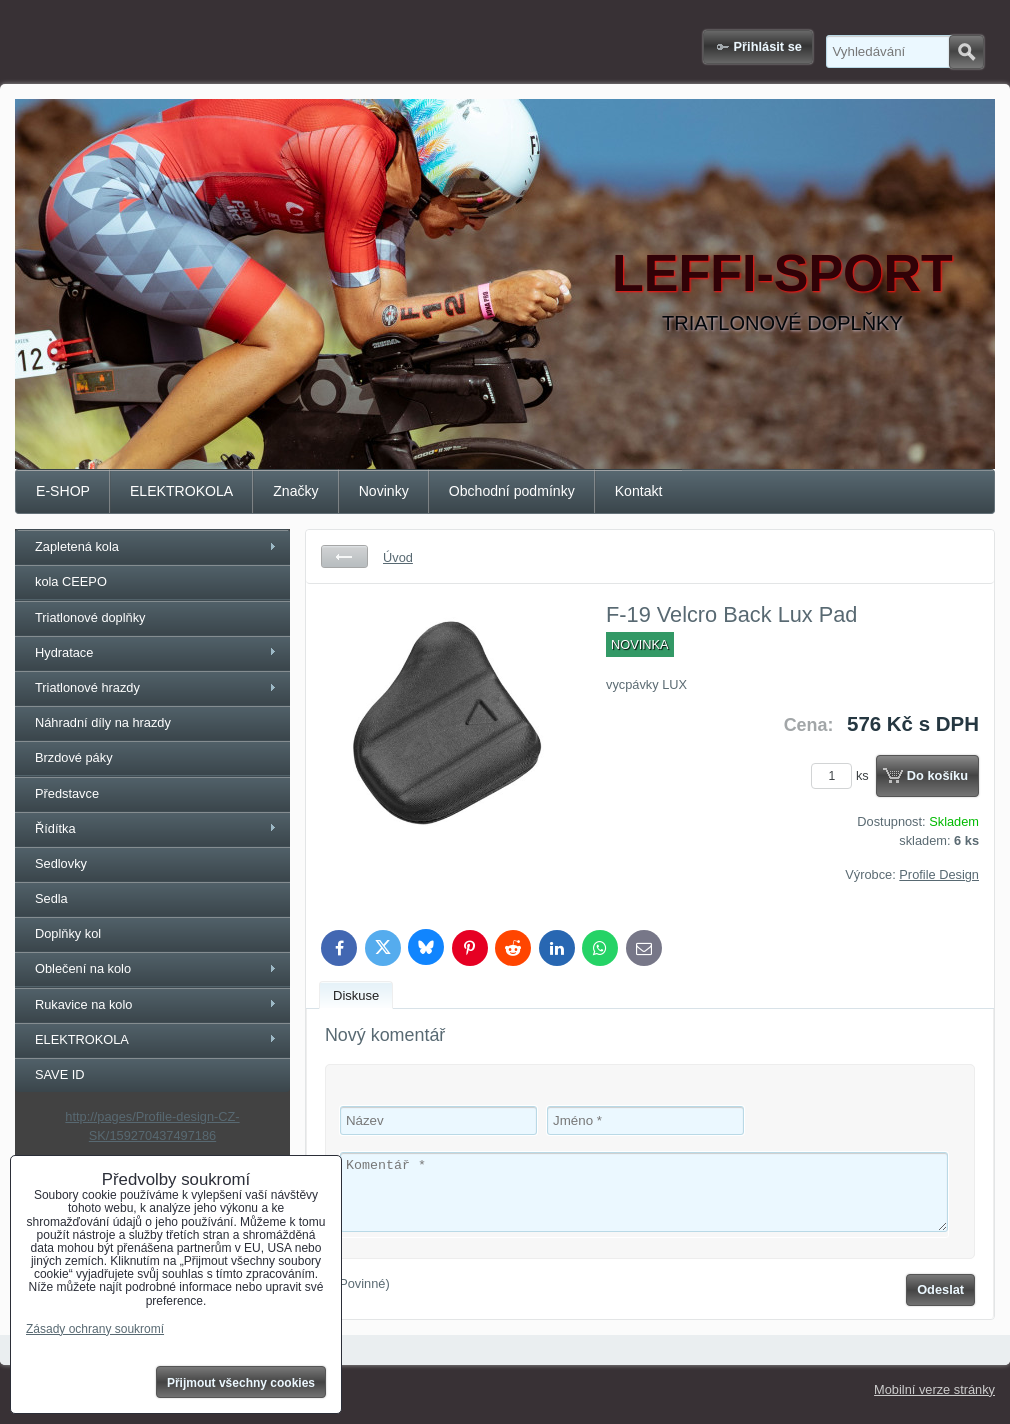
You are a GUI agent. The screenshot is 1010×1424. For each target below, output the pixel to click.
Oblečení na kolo (83, 968)
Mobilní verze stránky (934, 1389)
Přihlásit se (768, 46)
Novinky (384, 491)
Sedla (51, 898)
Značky (295, 491)
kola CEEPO (71, 581)
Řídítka (55, 828)
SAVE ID (60, 1074)
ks (843, 775)
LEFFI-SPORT (782, 273)
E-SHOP (63, 491)
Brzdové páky (74, 757)
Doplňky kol (68, 933)
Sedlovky (61, 863)
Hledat (966, 52)
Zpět (344, 556)
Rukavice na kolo (83, 1004)
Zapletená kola (77, 546)
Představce (67, 793)
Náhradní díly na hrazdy (103, 722)
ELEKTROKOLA (181, 491)
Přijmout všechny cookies (241, 1383)
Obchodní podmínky (512, 491)
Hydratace (64, 652)
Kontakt (639, 491)
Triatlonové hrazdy (87, 687)
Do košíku (937, 775)
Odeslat (940, 1289)
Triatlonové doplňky (90, 617)
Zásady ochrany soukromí (95, 1329)
